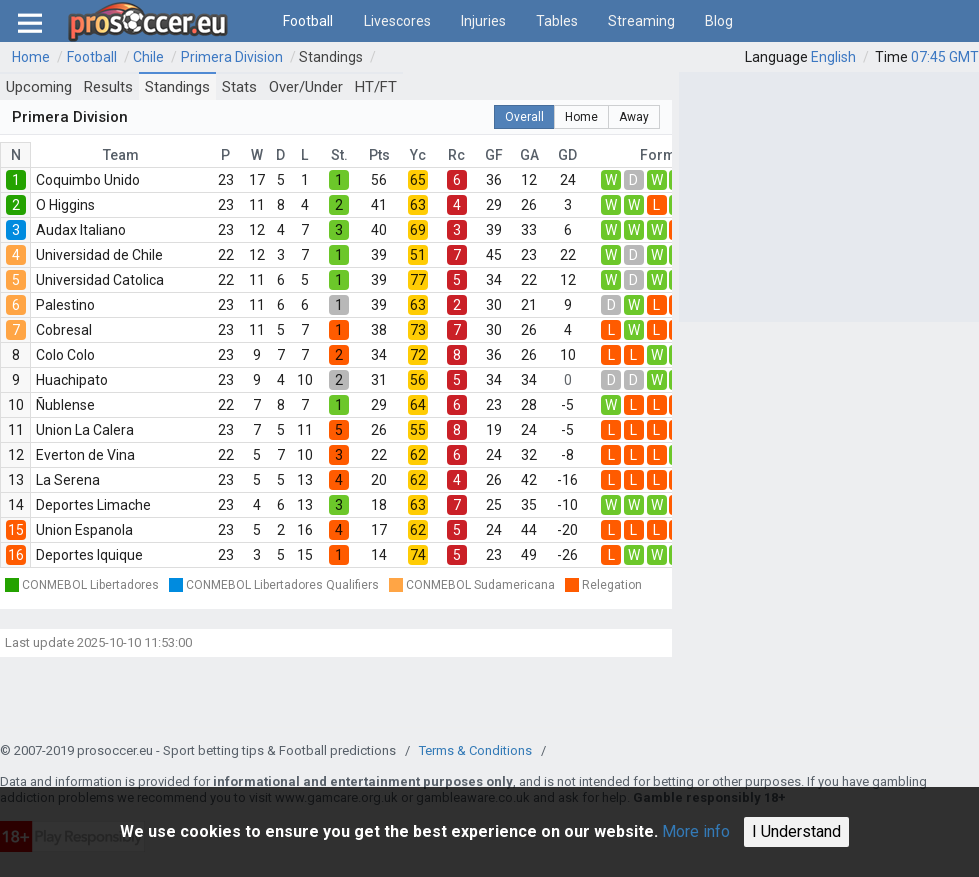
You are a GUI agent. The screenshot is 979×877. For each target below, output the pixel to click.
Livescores (397, 21)
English (833, 57)
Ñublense (65, 405)
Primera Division (232, 57)
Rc (456, 155)
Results (108, 87)
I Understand (796, 831)
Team (121, 155)
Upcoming (39, 87)
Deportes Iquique (89, 555)
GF (494, 155)
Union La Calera (85, 430)
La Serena (68, 480)
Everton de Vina (85, 455)
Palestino (65, 305)
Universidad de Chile (99, 255)
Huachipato (72, 380)
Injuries (483, 21)
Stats (239, 87)
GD (567, 155)
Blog (719, 21)
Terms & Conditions (475, 750)
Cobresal (64, 330)
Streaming (641, 21)
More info (696, 831)
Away (634, 117)
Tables (557, 21)
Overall (524, 117)
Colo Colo (65, 355)
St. (339, 155)
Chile (148, 57)
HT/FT (376, 87)
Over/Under (306, 87)
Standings (331, 57)
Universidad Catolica (100, 280)
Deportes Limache (93, 505)
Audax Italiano (81, 230)
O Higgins (65, 205)
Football (308, 21)
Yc (418, 155)
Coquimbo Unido (88, 180)
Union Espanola (84, 530)
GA (529, 155)
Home (31, 57)
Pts (379, 155)
